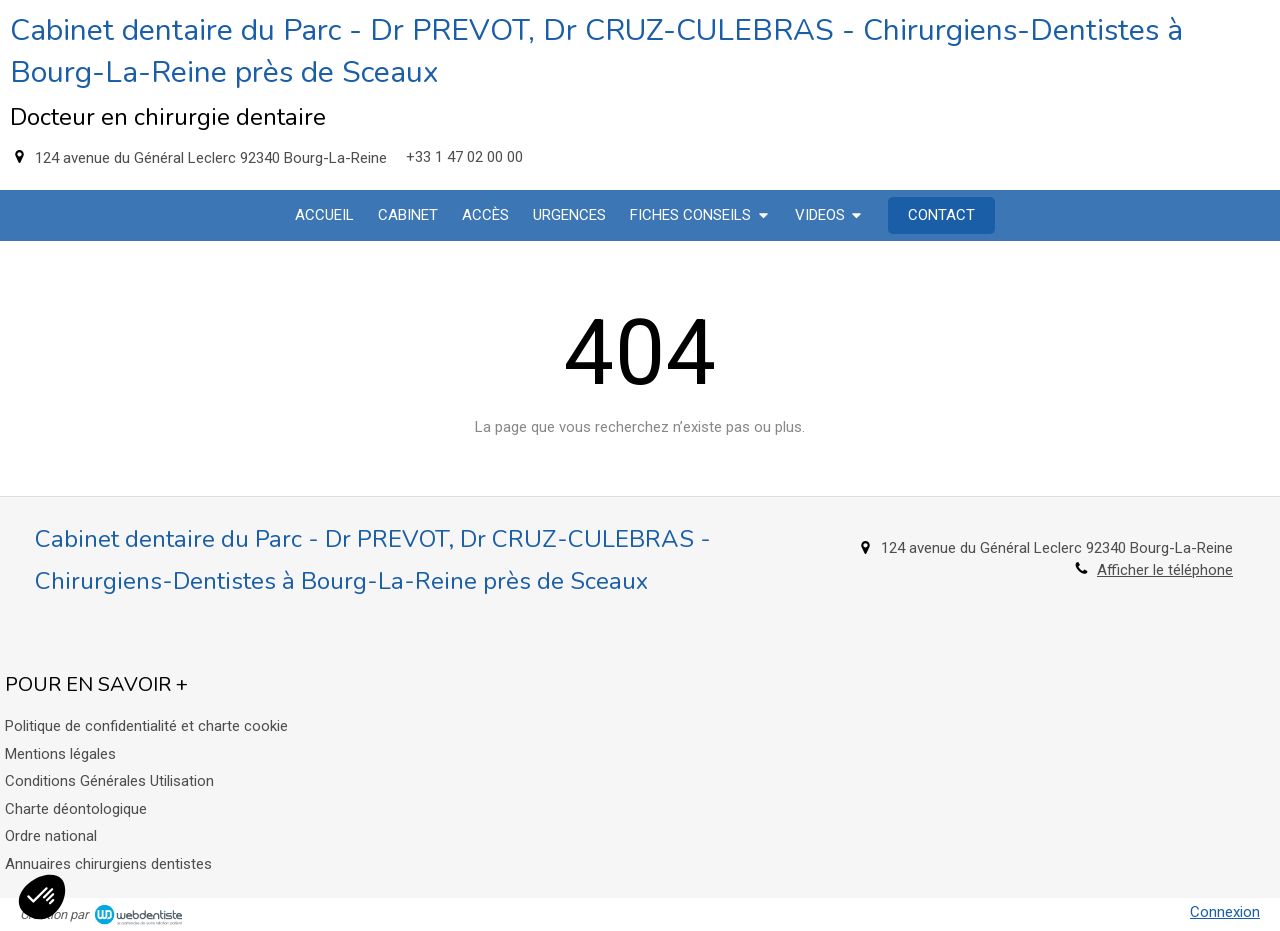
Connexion (1225, 912)
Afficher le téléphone (1165, 570)
